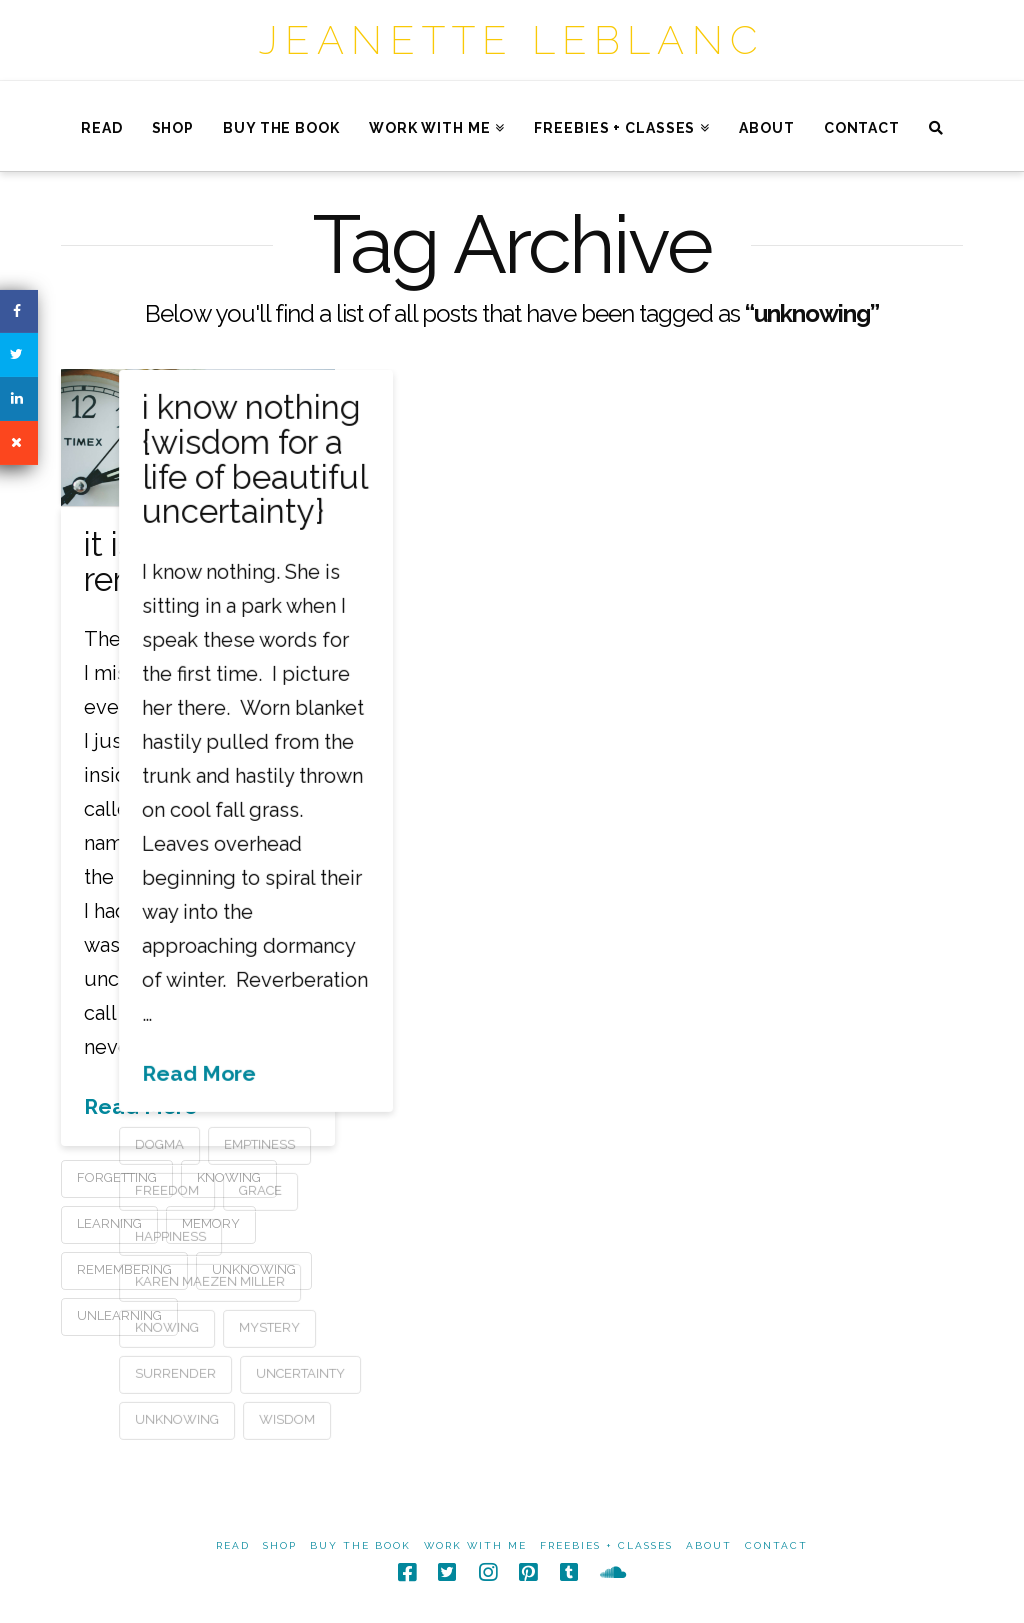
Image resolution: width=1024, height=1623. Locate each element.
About (709, 1545)
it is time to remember (166, 562)
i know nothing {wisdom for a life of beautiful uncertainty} (382, 459)
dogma (288, 1143)
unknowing (306, 1418)
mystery (398, 1327)
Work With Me (475, 1545)
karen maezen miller (339, 1281)
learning (109, 1223)
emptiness (388, 1143)
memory (211, 1223)
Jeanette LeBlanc (512, 39)
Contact (776, 1545)
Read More (141, 1106)
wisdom (416, 1418)
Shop (280, 1545)
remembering (124, 1269)
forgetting (117, 1177)
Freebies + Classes (606, 1545)
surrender (304, 1372)
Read (233, 1545)
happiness (299, 1235)
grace (389, 1189)
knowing (296, 1327)
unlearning (119, 1315)
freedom (296, 1189)
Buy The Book (360, 1545)
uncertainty (429, 1372)
